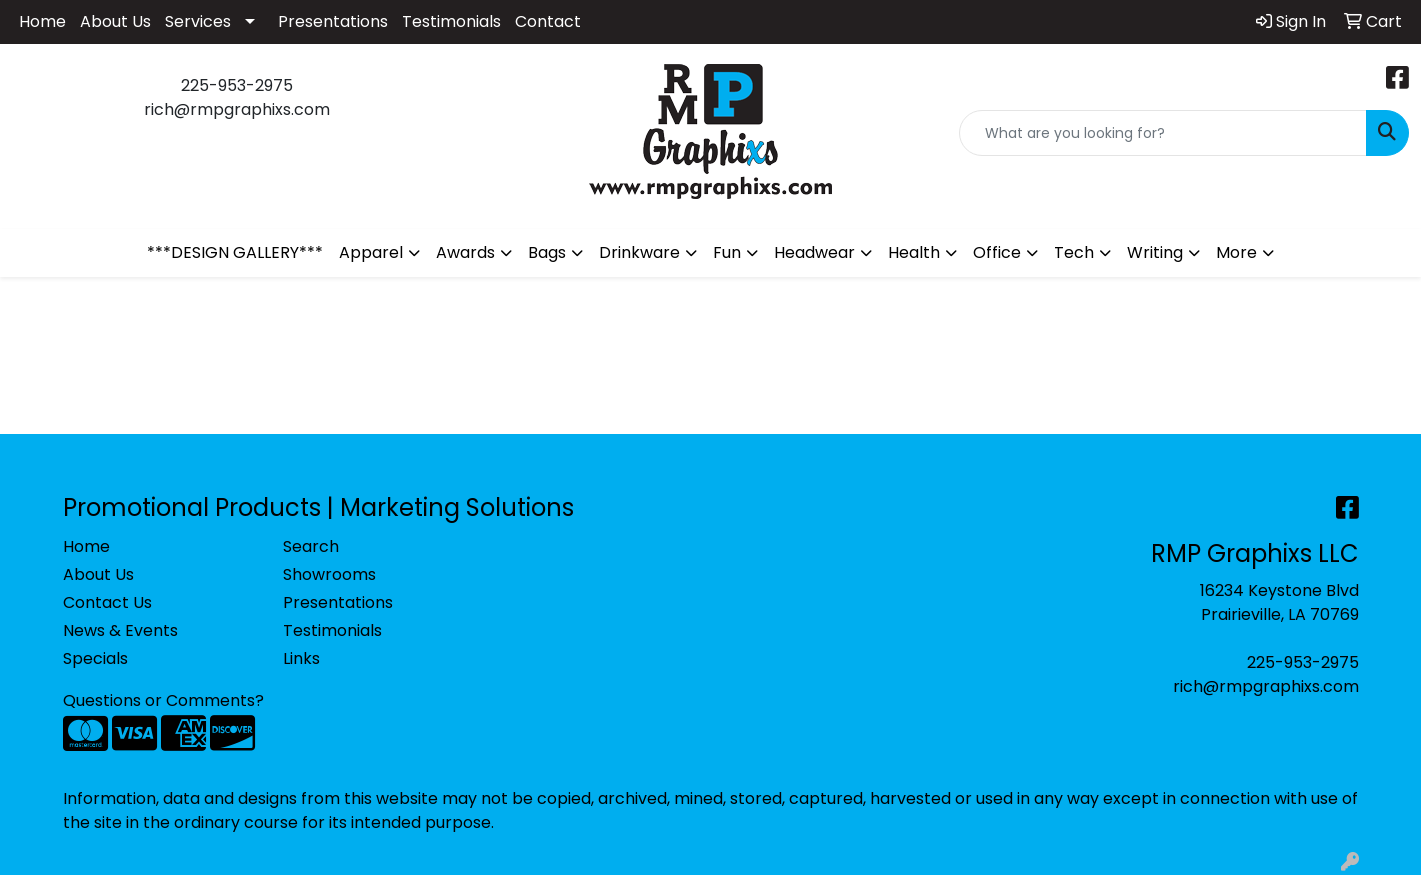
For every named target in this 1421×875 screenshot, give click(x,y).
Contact (548, 21)
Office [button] (997, 252)
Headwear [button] (814, 252)
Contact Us (107, 602)
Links (301, 658)
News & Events (120, 630)
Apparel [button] (371, 252)
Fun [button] (727, 252)
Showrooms (329, 574)
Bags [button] (547, 252)
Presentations (333, 21)
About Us (115, 21)
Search (311, 546)
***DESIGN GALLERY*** (235, 252)
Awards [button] (465, 252)
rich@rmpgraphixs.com (1266, 686)
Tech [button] (1074, 252)
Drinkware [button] (639, 252)
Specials (95, 658)
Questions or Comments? (163, 700)
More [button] (1236, 252)
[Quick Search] (1163, 133)
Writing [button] (1155, 252)
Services (198, 21)
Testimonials (451, 21)
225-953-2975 (1303, 662)
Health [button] (914, 252)
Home (42, 21)
